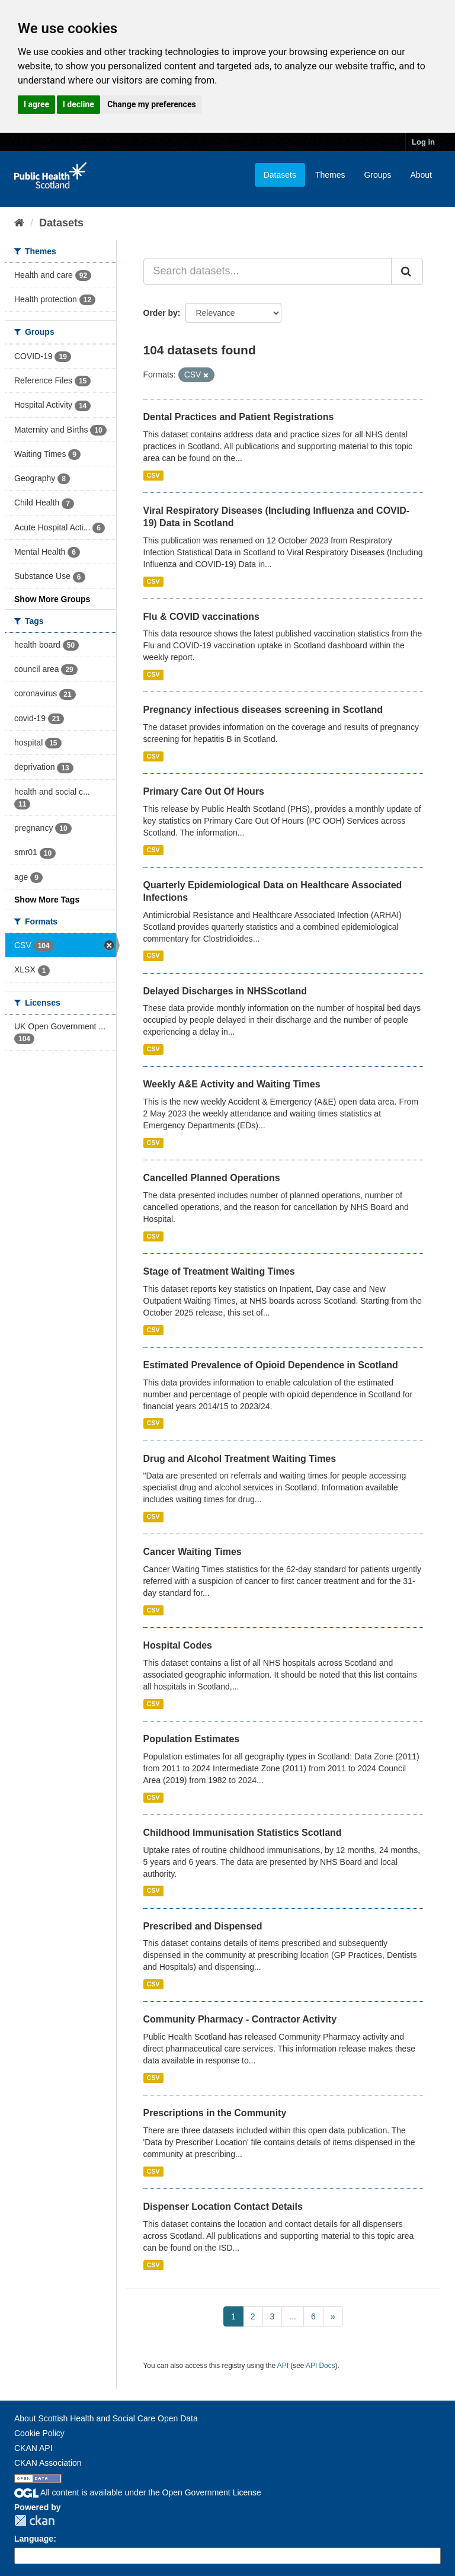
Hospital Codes (177, 1645)
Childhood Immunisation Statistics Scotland (242, 1833)
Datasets (280, 175)
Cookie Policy (39, 2433)
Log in (423, 141)
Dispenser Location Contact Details (223, 2206)
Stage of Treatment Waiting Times (219, 1271)
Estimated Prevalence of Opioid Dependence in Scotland (270, 1365)
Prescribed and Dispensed (202, 1926)
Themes (330, 175)
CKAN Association (48, 2463)
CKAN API (33, 2448)
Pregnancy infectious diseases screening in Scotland (263, 710)
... (292, 2316)
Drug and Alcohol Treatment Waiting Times (240, 1459)
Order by (160, 313)
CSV (153, 475)
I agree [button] (36, 104)
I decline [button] (78, 104)
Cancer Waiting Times (192, 1552)
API (283, 2365)
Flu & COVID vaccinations (201, 617)
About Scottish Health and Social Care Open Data (106, 2418)
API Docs (320, 2365)
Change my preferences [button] (151, 104)
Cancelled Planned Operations (211, 1178)
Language (33, 2538)
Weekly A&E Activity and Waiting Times (232, 1084)
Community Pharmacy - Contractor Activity (240, 2019)
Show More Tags (46, 899)
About (421, 175)
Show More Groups (52, 599)
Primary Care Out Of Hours (204, 791)
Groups (377, 175)
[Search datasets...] (267, 271)
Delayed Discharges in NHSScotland (225, 991)
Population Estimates (191, 1739)
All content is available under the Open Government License (137, 2492)
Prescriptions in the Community (215, 2113)
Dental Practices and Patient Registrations (238, 417)
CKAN (34, 2520)
